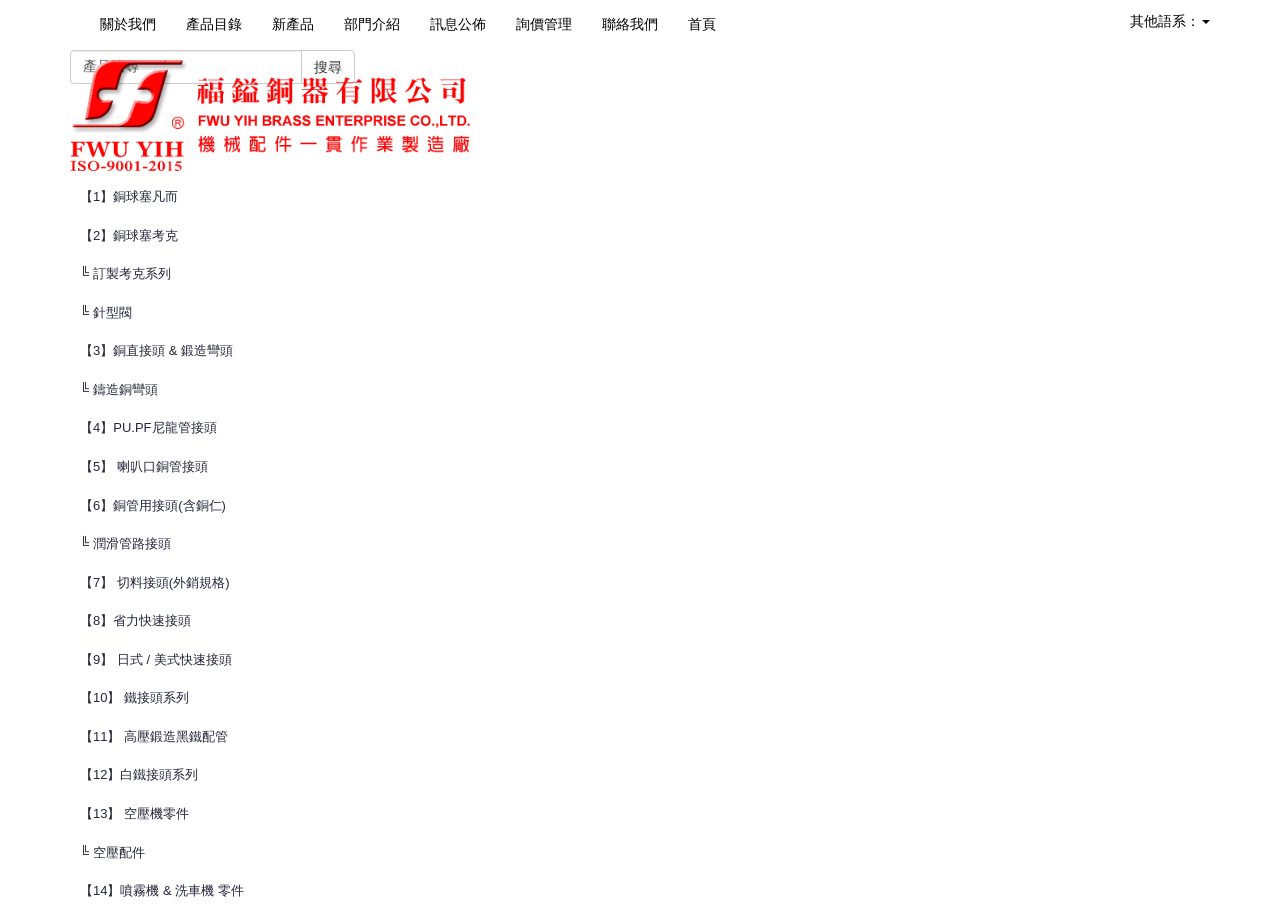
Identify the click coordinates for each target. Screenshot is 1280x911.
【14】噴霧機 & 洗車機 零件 (162, 890)
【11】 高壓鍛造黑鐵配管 (154, 736)
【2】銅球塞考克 (129, 235)
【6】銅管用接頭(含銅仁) (153, 505)
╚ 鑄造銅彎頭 (119, 389)
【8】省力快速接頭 (135, 620)
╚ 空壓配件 (112, 852)
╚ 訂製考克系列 (125, 273)
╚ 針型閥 (106, 312)
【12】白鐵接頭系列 (139, 774)
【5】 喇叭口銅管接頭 (144, 466)
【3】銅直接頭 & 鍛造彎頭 (156, 350)
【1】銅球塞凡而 (129, 196)
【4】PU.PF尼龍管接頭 (148, 427)
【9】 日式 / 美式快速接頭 (156, 659)
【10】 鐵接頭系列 (134, 697)
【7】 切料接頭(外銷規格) (155, 582)
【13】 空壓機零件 (134, 813)
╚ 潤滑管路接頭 (125, 543)
